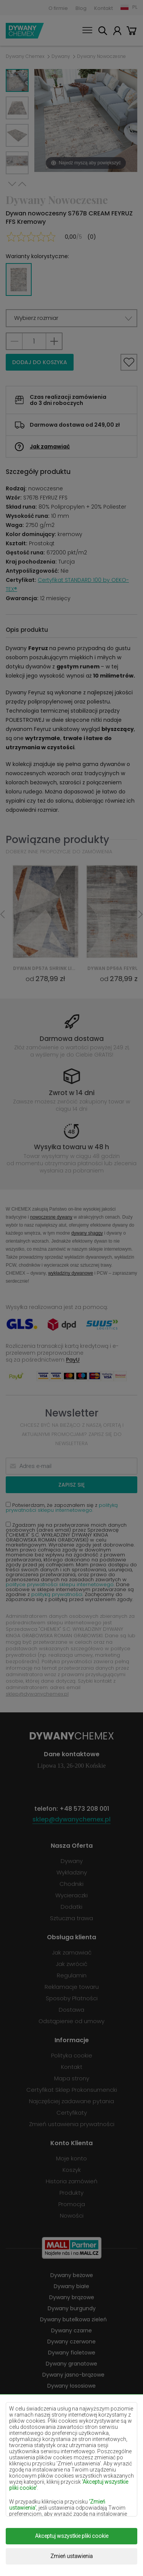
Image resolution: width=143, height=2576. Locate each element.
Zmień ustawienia (71, 2556)
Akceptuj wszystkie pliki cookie (71, 2536)
